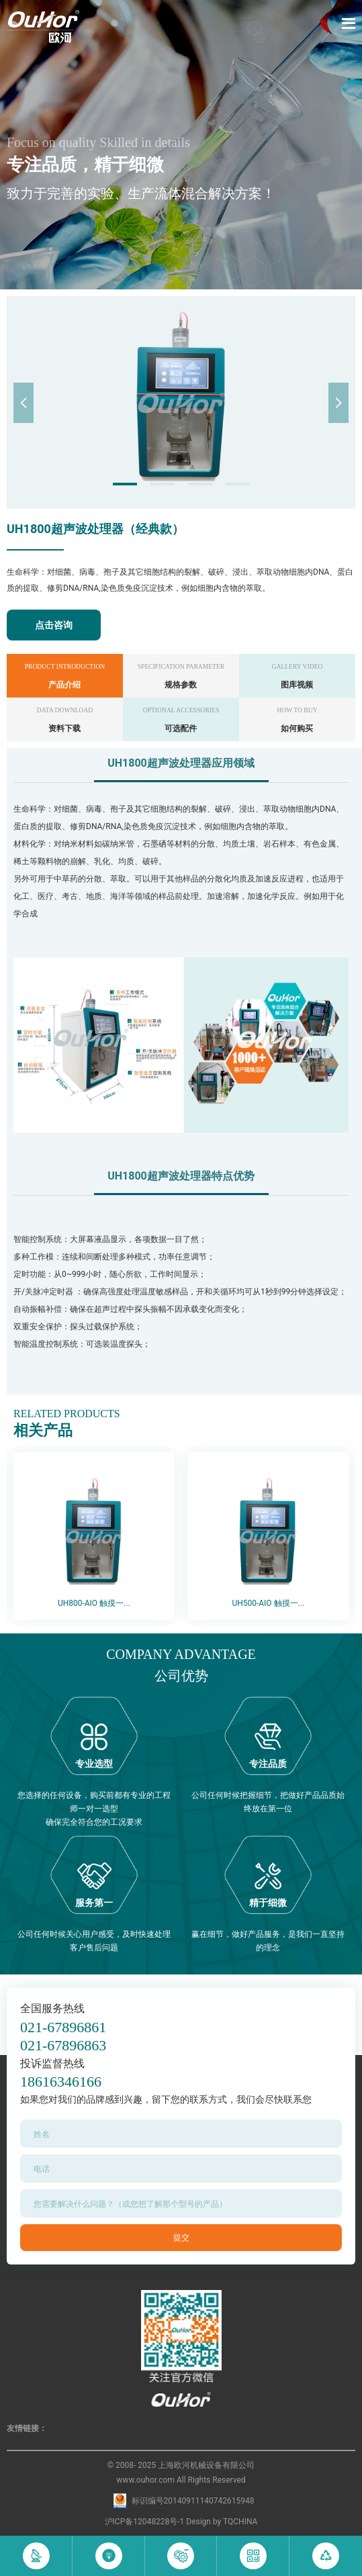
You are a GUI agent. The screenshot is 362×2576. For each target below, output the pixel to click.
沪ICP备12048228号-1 (145, 2521)
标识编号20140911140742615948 (193, 2501)
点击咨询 (54, 625)
